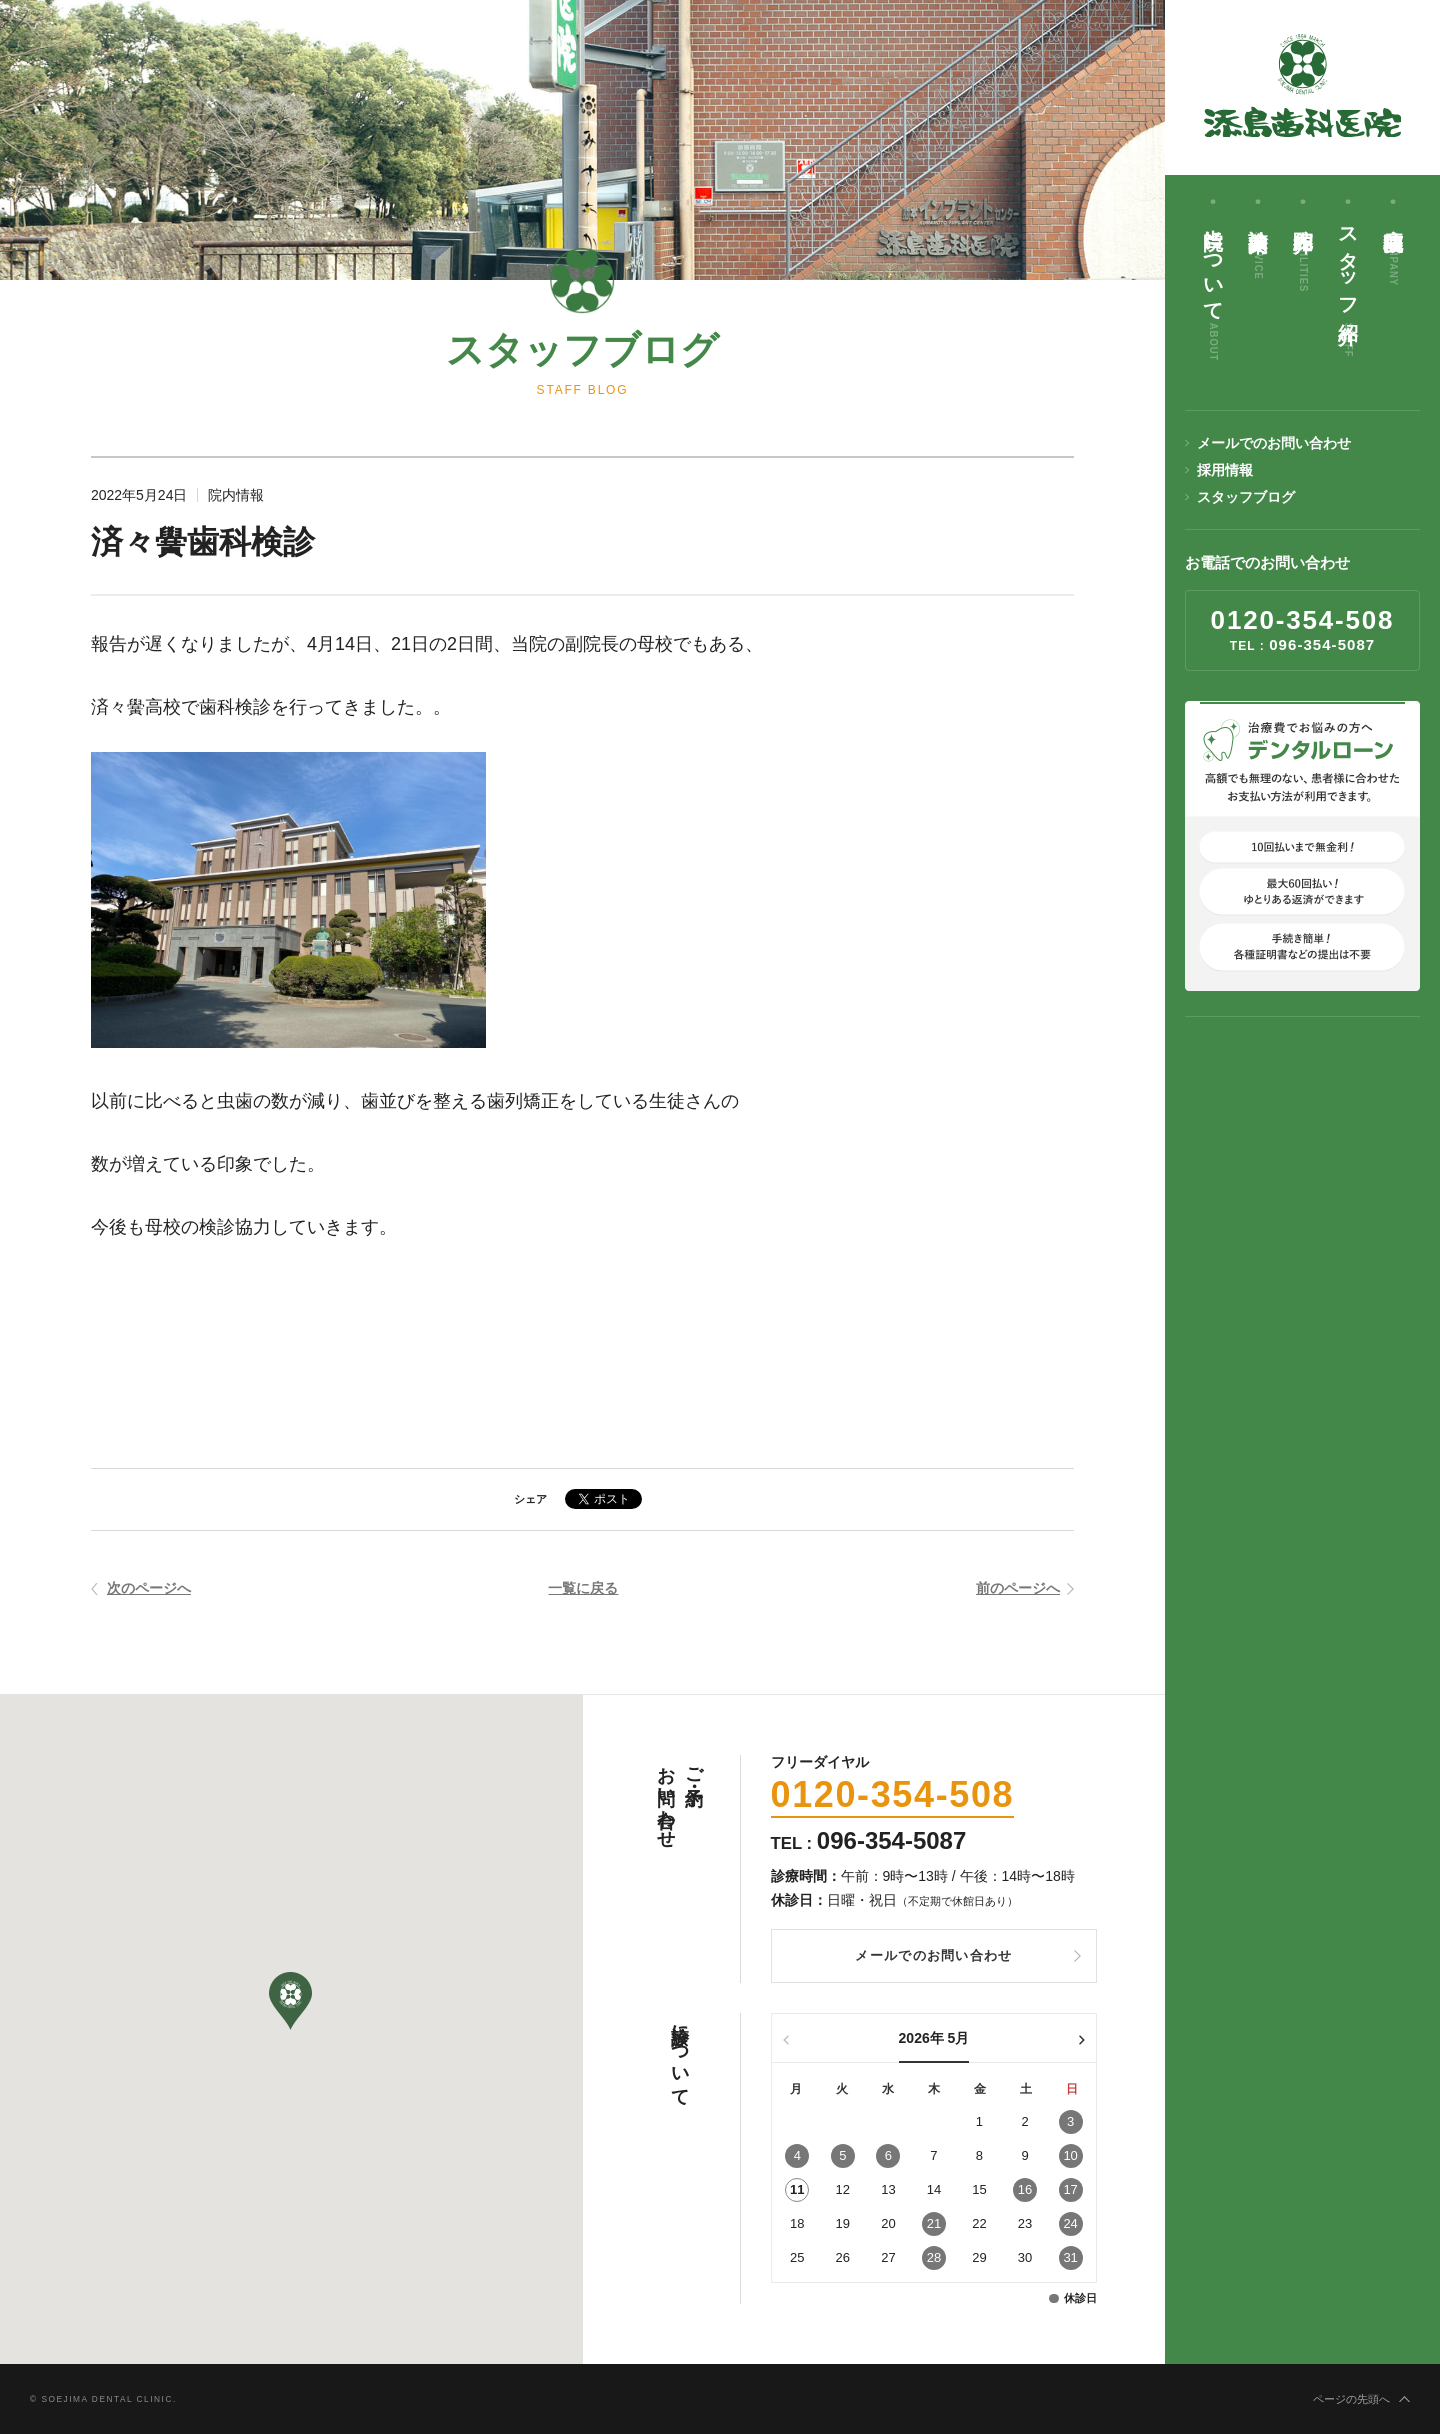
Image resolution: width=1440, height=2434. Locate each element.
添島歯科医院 (1303, 85)
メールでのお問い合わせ (1274, 443)
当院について (1213, 287)
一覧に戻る (583, 1590)
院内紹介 (1303, 253)
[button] (290, 2001)
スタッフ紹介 (1348, 285)
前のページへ (1018, 1590)
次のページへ (149, 1590)
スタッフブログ (1246, 497)
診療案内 (1258, 246)
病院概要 (1393, 250)
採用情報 (1225, 470)
